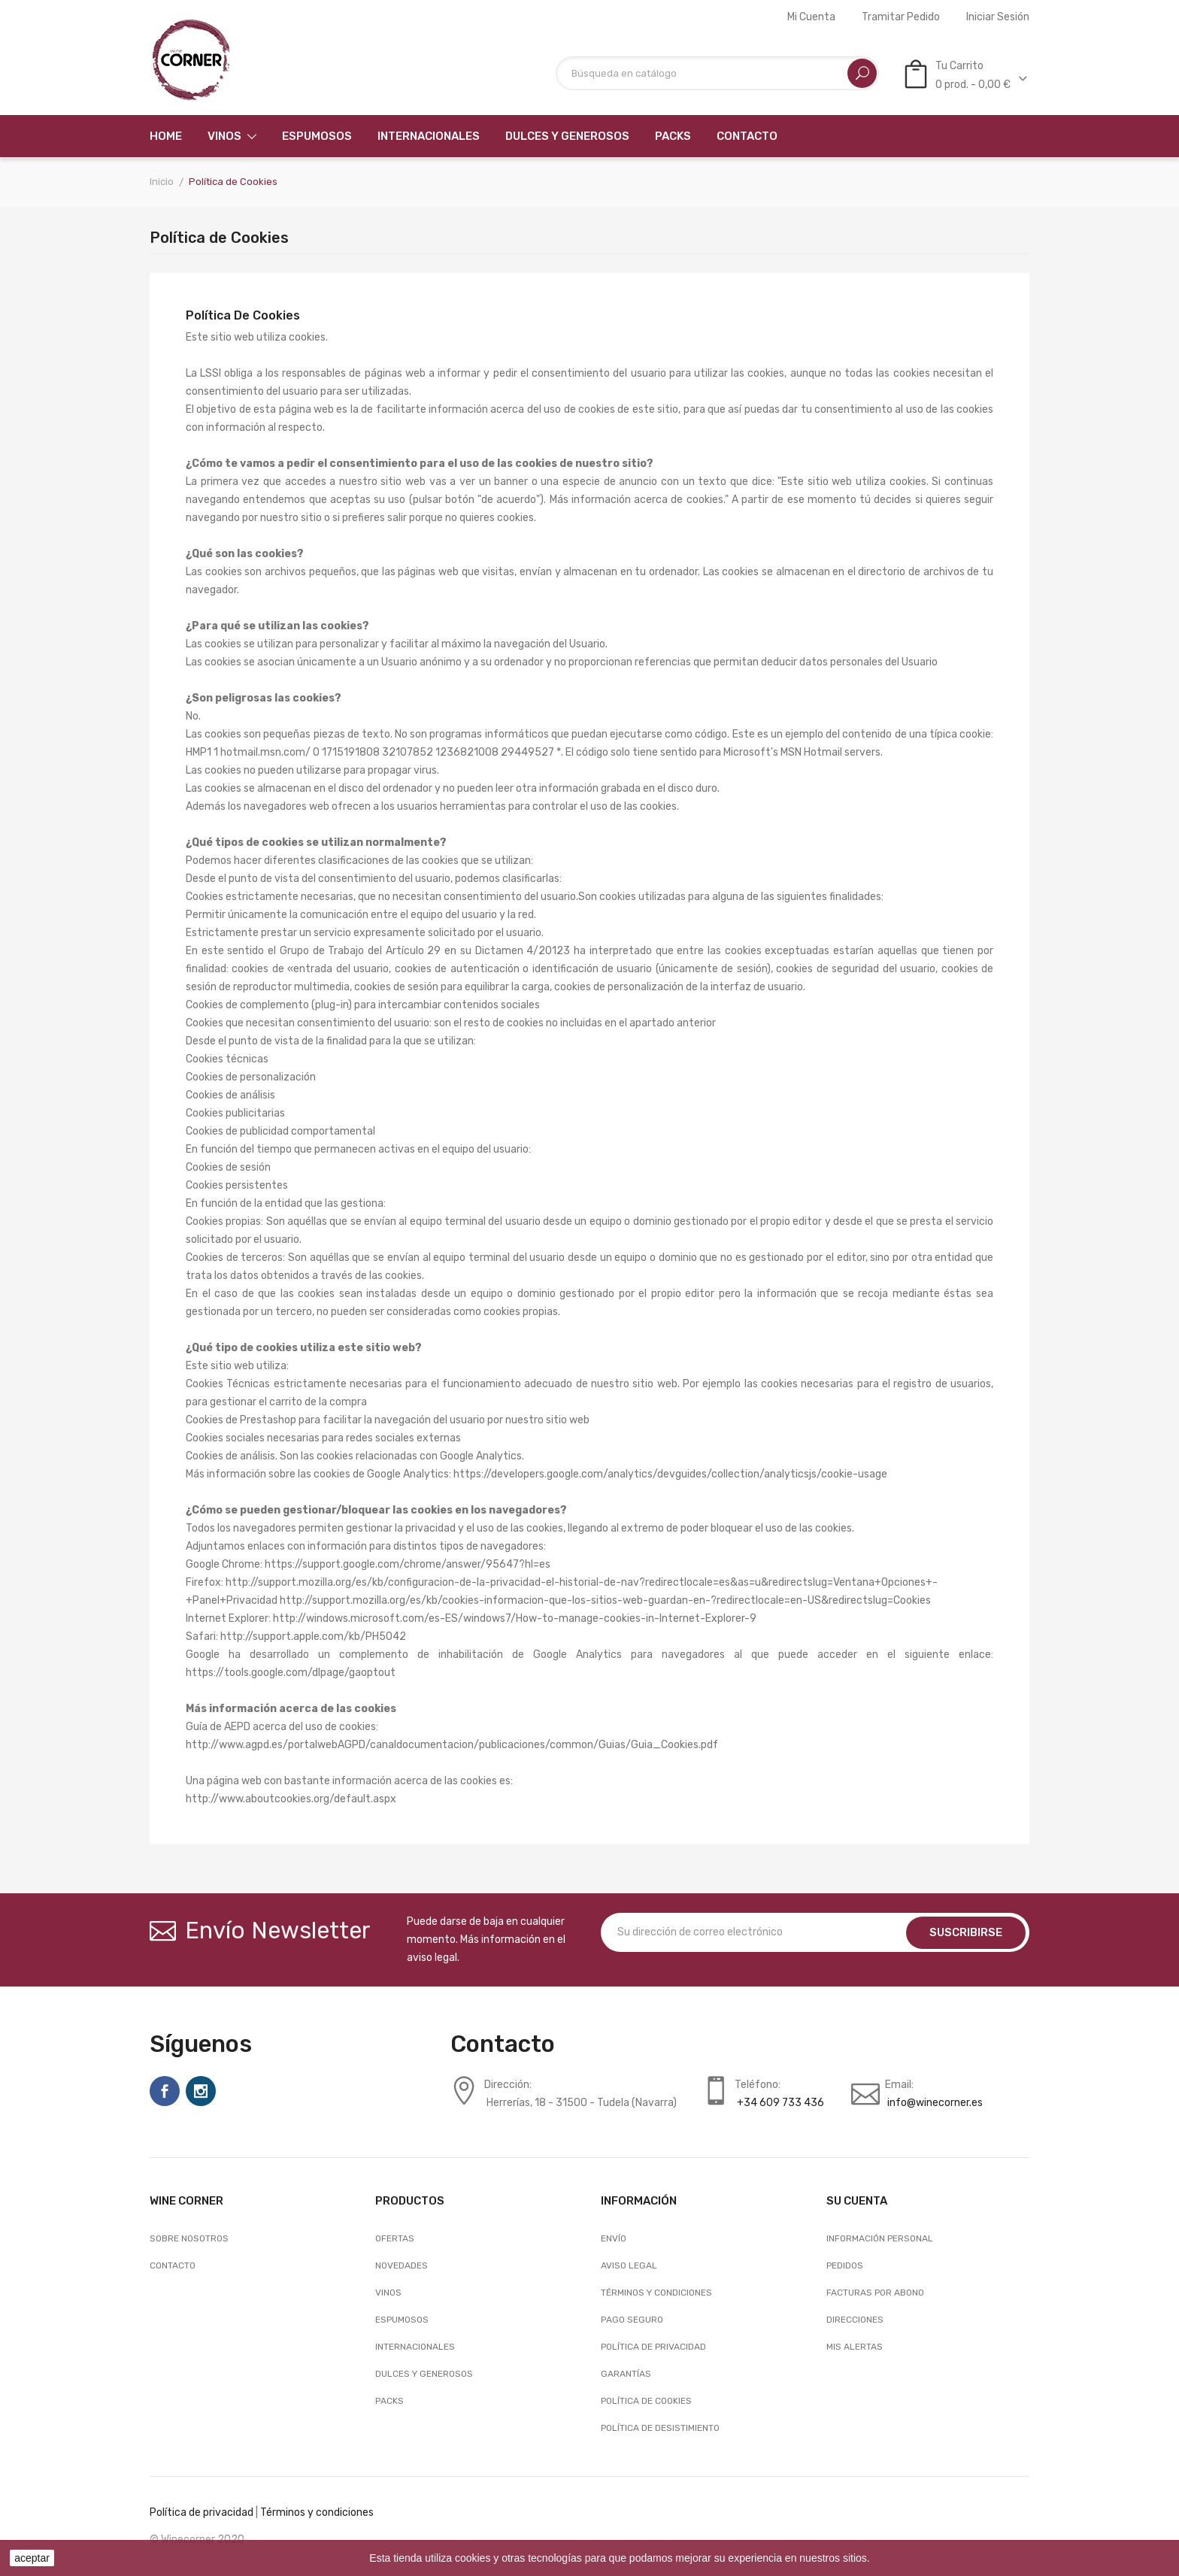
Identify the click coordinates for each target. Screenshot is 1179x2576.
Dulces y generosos (424, 2373)
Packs (389, 2401)
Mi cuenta (811, 17)
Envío (613, 2238)
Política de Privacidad (653, 2346)
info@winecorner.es (935, 2102)
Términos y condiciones (656, 2292)
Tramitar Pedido (901, 17)
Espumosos (402, 2319)
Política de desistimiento (660, 2428)
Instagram (201, 2091)
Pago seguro (632, 2319)
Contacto (172, 2265)
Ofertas (394, 2238)
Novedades (401, 2265)
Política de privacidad (201, 2512)
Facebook (165, 2091)
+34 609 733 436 (780, 2102)
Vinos (388, 2292)
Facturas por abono (875, 2292)
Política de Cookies (646, 2401)
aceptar (32, 2558)
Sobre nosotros (189, 2238)
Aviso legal (629, 2265)
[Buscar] (717, 73)
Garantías (626, 2373)
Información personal (879, 2238)
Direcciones (854, 2319)
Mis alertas (854, 2346)
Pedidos (844, 2265)
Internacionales (415, 2346)
